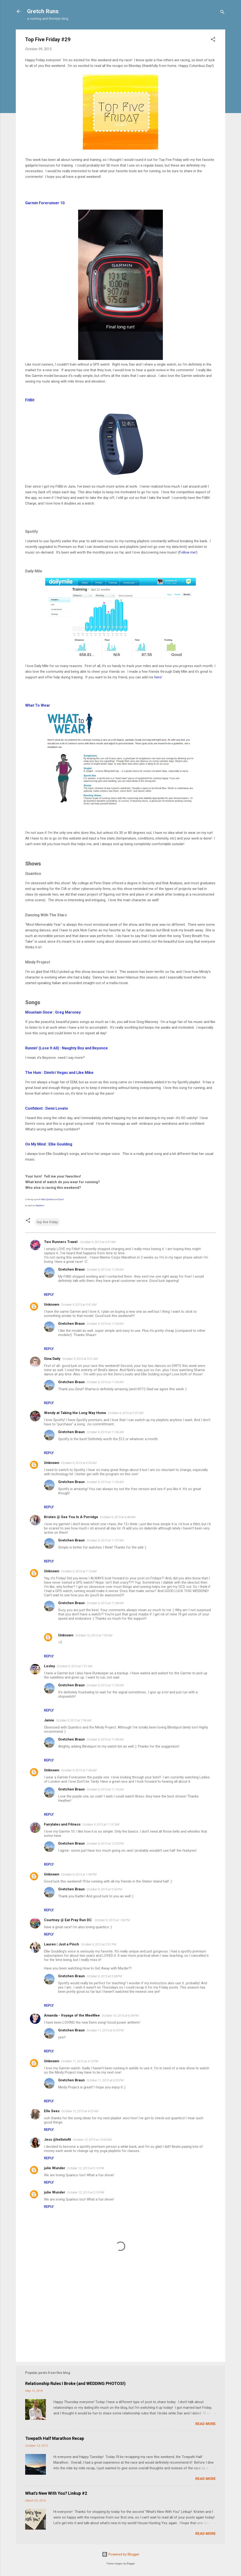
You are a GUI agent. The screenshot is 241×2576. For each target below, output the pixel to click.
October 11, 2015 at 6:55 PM (105, 2080)
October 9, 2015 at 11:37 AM (100, 1824)
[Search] (222, 13)
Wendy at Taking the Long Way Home (75, 1413)
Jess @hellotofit (57, 2139)
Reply (49, 1294)
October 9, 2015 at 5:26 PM (104, 1889)
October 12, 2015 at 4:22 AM (79, 2111)
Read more (205, 2424)
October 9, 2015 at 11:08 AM (105, 1603)
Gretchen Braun (71, 1269)
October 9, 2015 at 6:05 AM (78, 1463)
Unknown (51, 1304)
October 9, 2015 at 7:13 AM (78, 1571)
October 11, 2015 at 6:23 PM (105, 2030)
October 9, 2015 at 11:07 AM (105, 1540)
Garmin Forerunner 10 (44, 203)
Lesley (49, 1666)
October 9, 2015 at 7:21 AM (74, 1666)
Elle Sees (52, 2111)
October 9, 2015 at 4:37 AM (98, 1242)
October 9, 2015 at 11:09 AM (105, 1685)
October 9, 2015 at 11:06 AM (105, 1432)
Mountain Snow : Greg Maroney (53, 1012)
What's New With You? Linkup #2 (56, 2493)
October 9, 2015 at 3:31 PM (98, 1944)
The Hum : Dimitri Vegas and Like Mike (59, 1072)
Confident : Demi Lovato (46, 1108)
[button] (213, 40)
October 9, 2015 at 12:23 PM (105, 1843)
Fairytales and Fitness (62, 1824)
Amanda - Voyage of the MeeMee (72, 2015)
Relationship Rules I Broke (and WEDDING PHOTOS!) (75, 2383)
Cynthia (50, 1199)
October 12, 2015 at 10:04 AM (92, 2139)
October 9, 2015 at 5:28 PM (104, 1976)
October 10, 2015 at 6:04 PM (120, 2015)
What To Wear (37, 705)
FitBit (29, 400)
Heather (39, 1205)
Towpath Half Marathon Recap (54, 2438)
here (157, 677)
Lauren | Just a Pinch (61, 1944)
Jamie (49, 1720)
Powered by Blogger (120, 2554)
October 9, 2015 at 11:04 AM (105, 1269)
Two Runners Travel (61, 1242)
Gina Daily (52, 1359)
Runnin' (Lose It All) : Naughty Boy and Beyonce (66, 1048)
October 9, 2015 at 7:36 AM (73, 1720)
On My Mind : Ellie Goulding (48, 1144)
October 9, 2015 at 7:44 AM (78, 1770)
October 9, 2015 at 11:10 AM (105, 1789)
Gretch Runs (43, 11)
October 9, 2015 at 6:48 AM (117, 1517)
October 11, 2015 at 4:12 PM (79, 2061)
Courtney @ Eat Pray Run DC (68, 1920)
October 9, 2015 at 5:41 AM (78, 1304)
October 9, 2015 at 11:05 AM (105, 1382)
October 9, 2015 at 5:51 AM (80, 1359)
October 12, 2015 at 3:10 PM (85, 2168)
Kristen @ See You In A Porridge (71, 1517)
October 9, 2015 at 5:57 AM (125, 1413)
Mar (43, 1199)
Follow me (187, 552)
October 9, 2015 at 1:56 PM (112, 1920)
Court (61, 1199)
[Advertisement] (120, 2318)
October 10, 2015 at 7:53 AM (93, 1635)
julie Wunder (54, 2168)
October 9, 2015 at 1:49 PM (78, 1874)
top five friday (47, 1222)
